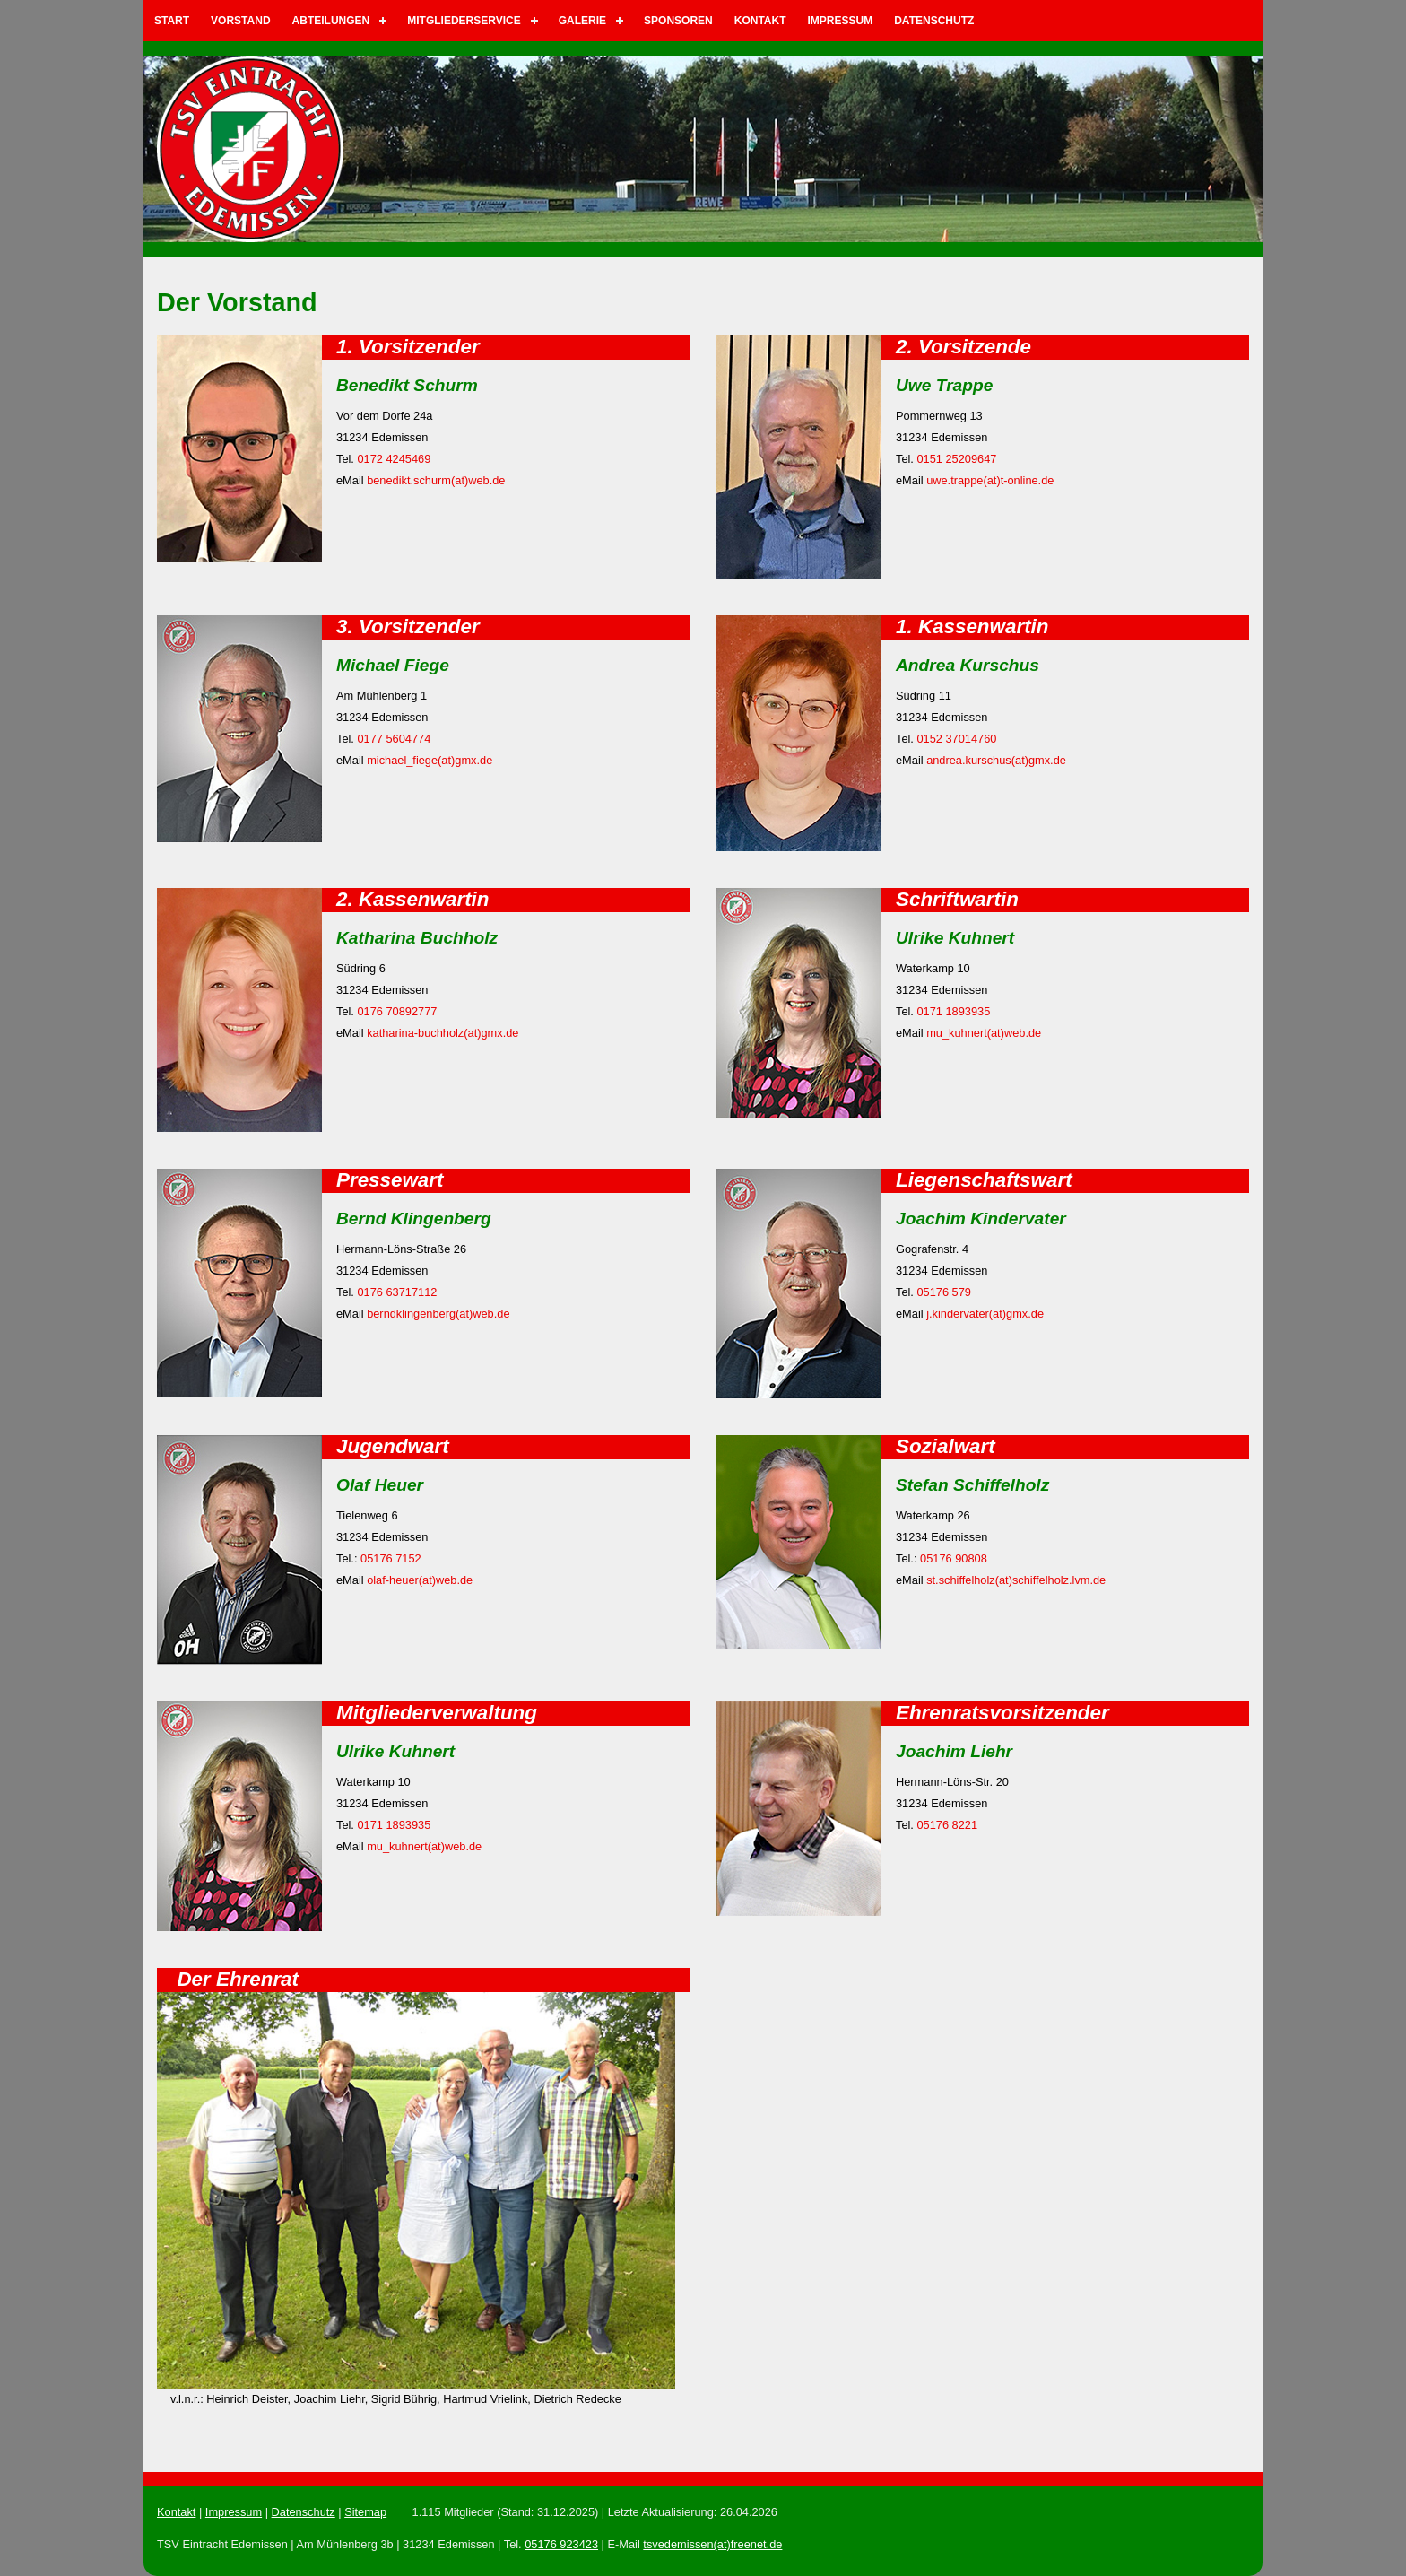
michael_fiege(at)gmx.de (429, 760)
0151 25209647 (956, 459)
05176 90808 (953, 1558)
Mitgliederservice (463, 20)
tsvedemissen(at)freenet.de (712, 2544)
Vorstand (240, 20)
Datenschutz (934, 20)
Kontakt (760, 20)
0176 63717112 (397, 1292)
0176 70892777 (397, 1011)
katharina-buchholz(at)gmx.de (442, 1033)
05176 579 (943, 1292)
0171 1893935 (953, 1011)
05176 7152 (390, 1558)
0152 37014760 (956, 738)
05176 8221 (946, 1825)
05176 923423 (561, 2544)
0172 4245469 (393, 459)
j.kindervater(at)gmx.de (985, 1313)
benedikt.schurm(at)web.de (436, 480)
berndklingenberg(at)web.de (438, 1313)
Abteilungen (331, 20)
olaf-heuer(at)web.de (420, 1580)
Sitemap (365, 2512)
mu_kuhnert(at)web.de (983, 1033)
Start (171, 20)
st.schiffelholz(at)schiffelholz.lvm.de (1016, 1580)
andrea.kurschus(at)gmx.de (996, 760)
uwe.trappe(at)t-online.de (990, 480)
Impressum (840, 20)
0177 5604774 (393, 738)
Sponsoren (678, 20)
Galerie (582, 20)
